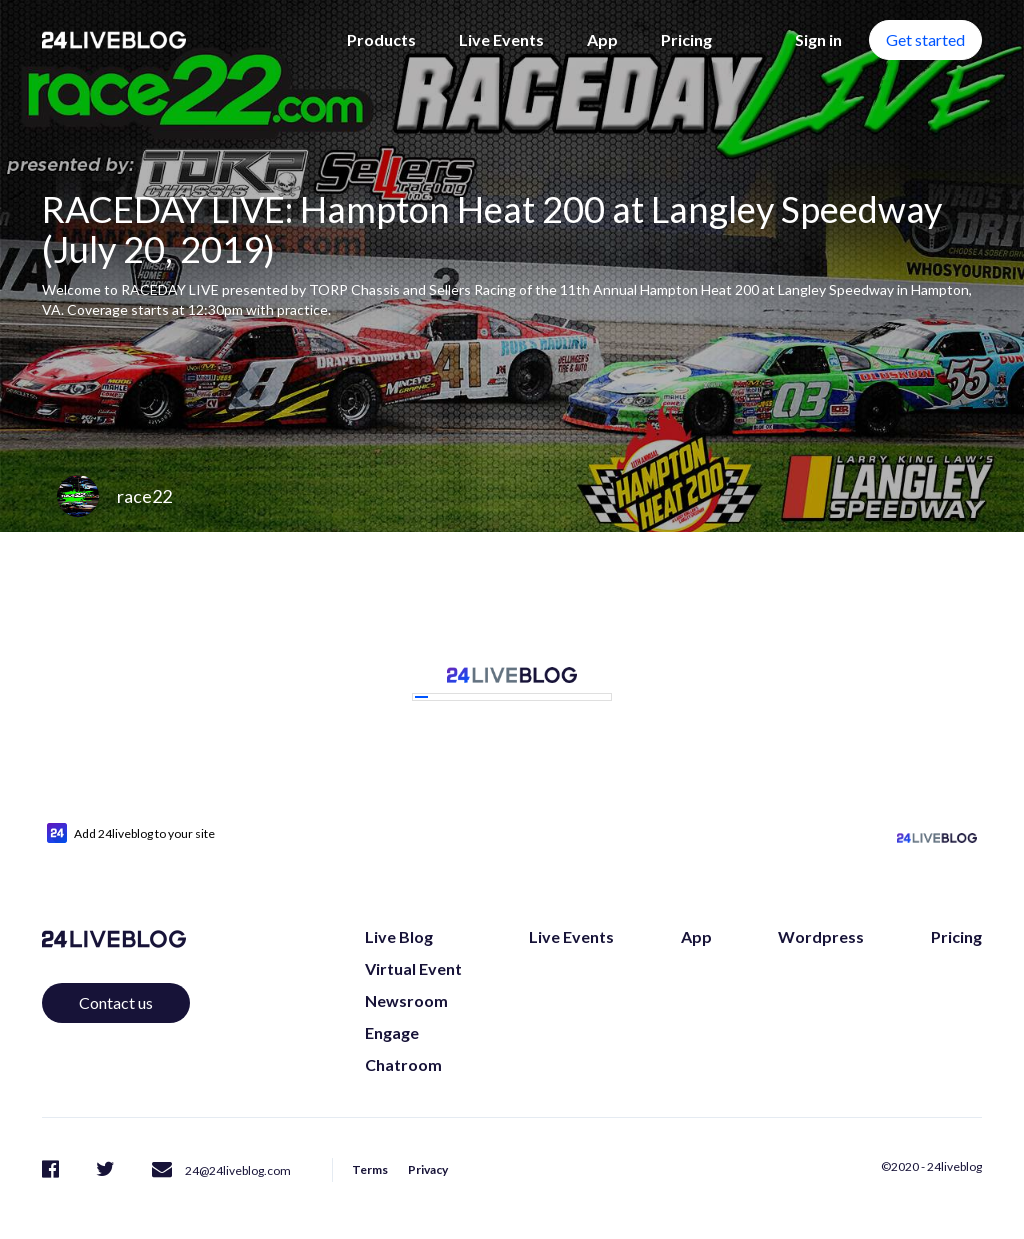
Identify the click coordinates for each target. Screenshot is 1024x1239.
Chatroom (403, 1064)
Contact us (116, 1002)
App (602, 39)
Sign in (818, 39)
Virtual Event (413, 968)
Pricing (686, 39)
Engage (392, 1032)
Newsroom (406, 1000)
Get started (925, 39)
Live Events (501, 39)
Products (381, 39)
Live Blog (399, 936)
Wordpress (821, 936)
